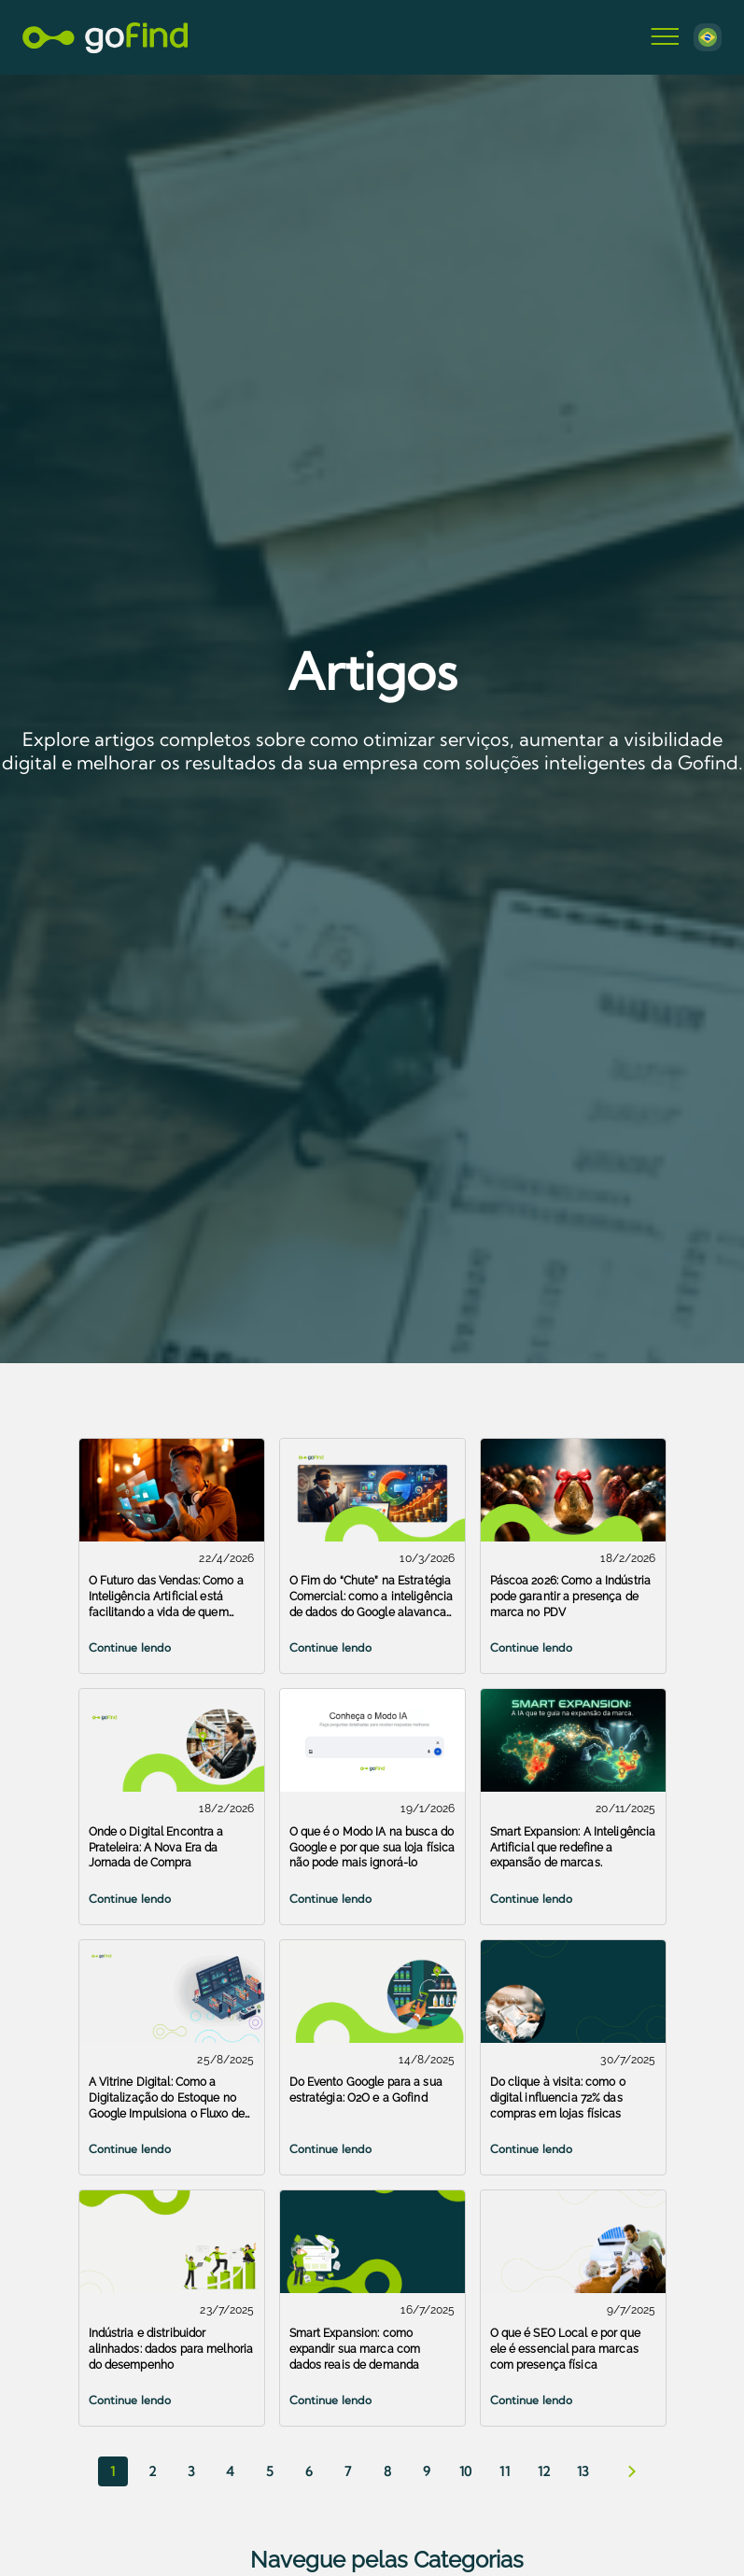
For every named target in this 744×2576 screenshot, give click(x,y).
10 (465, 2471)
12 (544, 2471)
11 (504, 2471)
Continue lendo (130, 1647)
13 (583, 2471)
